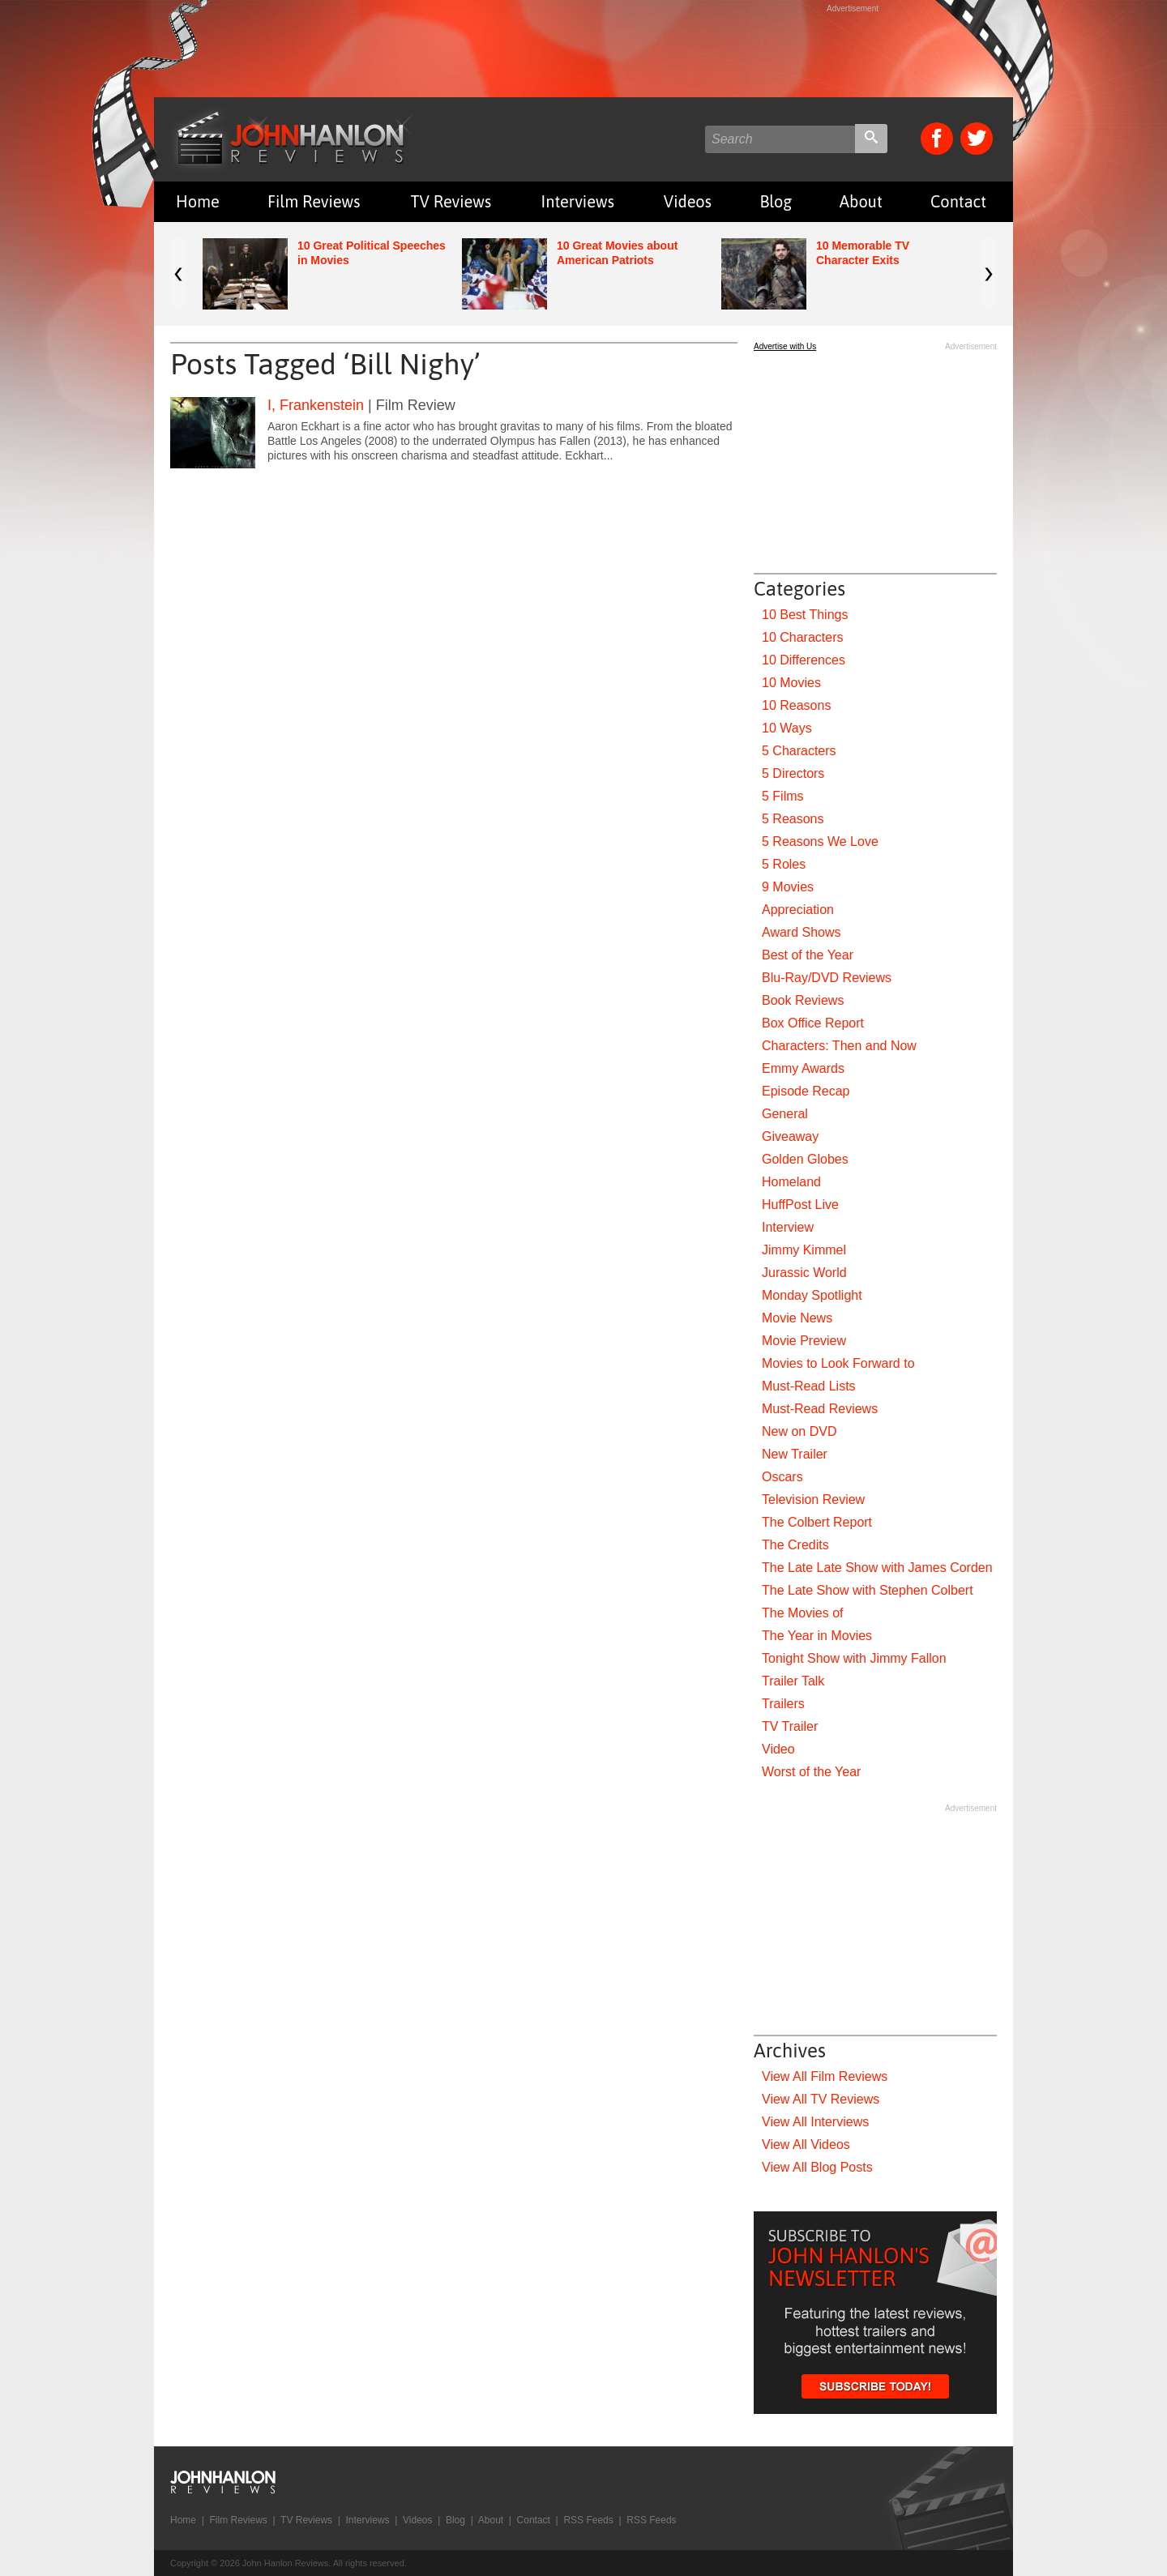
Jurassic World (804, 1272)
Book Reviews (803, 1000)
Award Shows (801, 932)
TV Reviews (451, 201)
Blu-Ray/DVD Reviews (826, 978)
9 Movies (788, 887)
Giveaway (790, 1136)
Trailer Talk (793, 1681)
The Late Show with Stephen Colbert (867, 1590)
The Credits (795, 1545)
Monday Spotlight (812, 1295)
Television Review (813, 1499)
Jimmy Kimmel (804, 1250)
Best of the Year (807, 955)
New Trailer (794, 1454)
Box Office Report (813, 1023)
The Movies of (802, 1613)
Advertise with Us (785, 346)
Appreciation (798, 909)
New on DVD (799, 1431)
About (861, 201)
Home (198, 201)
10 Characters (803, 637)
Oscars (782, 1477)
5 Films (783, 796)
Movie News (797, 1318)
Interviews (577, 201)
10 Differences (803, 660)
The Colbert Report (817, 1522)
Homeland (791, 1182)
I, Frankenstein (315, 405)
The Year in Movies (817, 1636)
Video (778, 1749)
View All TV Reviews (820, 2099)
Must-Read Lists (809, 1386)
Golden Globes (805, 1159)
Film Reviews (314, 201)
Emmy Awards (803, 1068)
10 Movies (791, 683)
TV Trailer (790, 1726)
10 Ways (787, 728)
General (785, 1114)
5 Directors (793, 773)
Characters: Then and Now (839, 1046)
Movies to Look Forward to (838, 1363)
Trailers (783, 1704)
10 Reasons (796, 705)
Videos (688, 201)
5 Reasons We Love (820, 841)
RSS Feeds (588, 2520)
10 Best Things (805, 615)
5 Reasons (793, 819)
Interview (788, 1227)
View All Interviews (815, 2122)
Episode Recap (806, 1091)
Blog (775, 201)
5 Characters (799, 751)
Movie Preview (804, 1341)
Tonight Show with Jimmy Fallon (854, 1658)
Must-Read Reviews (820, 1409)
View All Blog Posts (817, 2167)
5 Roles (784, 864)
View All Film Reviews (824, 2076)
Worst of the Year (811, 1772)
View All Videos (806, 2144)
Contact (958, 201)
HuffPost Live (800, 1204)
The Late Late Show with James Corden (877, 1567)
